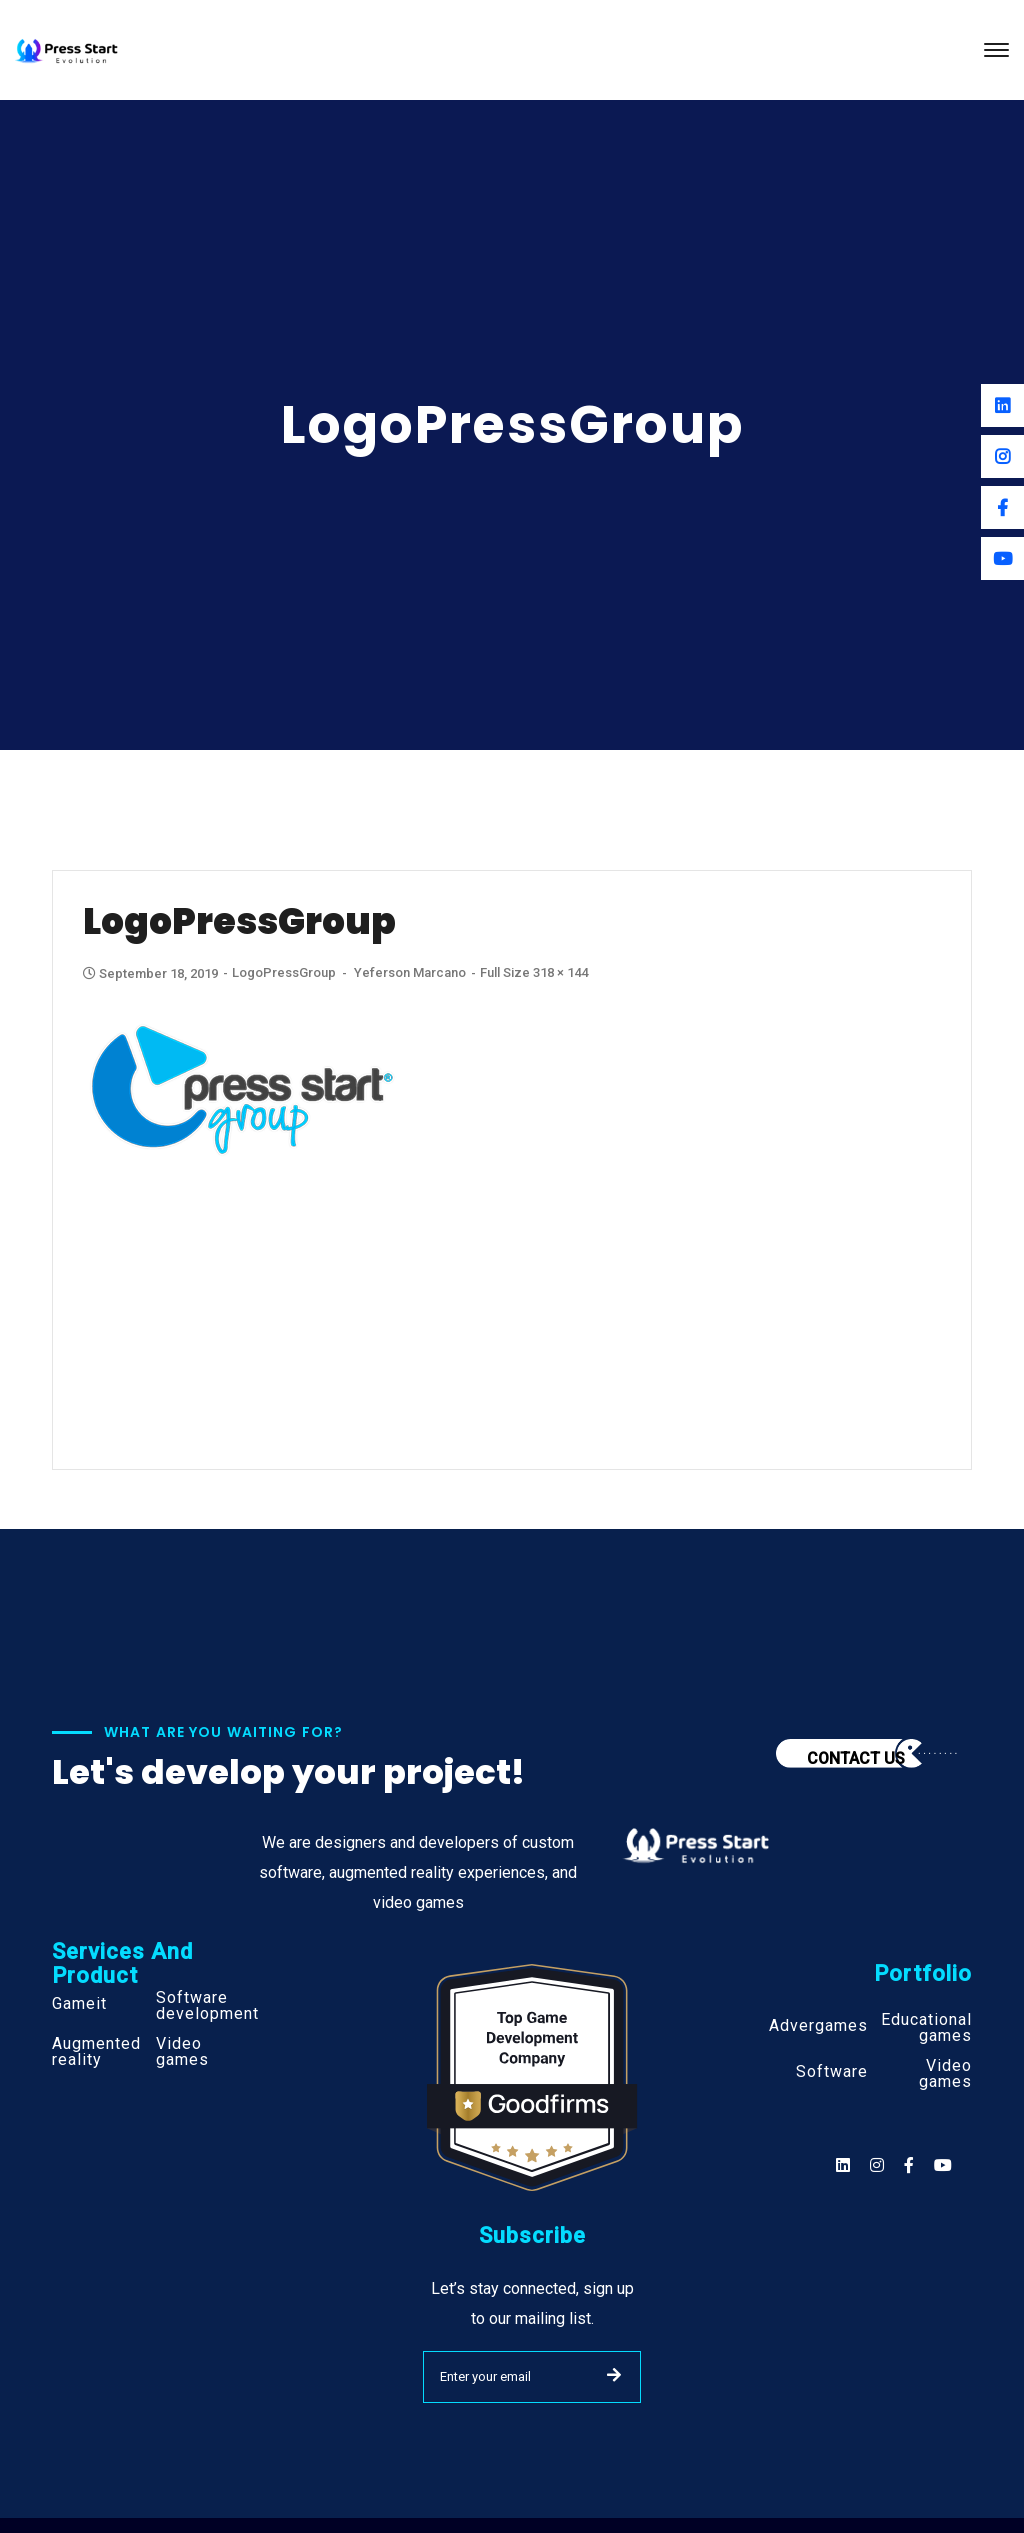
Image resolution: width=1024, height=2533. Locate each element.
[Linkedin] (1002, 405)
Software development (207, 2006)
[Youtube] (1002, 558)
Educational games (926, 2028)
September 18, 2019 (152, 973)
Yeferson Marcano (410, 972)
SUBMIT (614, 2375)
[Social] (943, 2165)
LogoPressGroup (284, 972)
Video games (182, 2052)
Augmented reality (96, 2052)
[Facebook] (1002, 507)
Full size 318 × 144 (534, 972)
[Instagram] (1002, 456)
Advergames (818, 2026)
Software (832, 2072)
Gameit (79, 2004)
